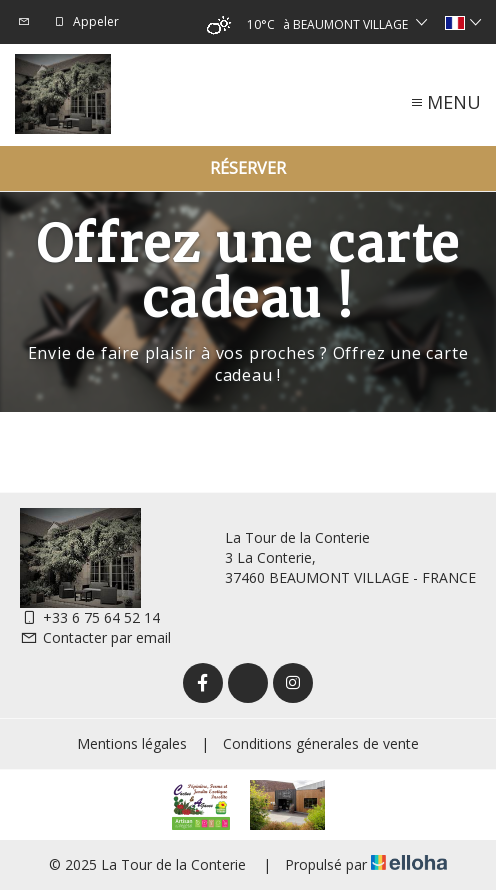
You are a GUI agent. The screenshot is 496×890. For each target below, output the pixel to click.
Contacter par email (95, 637)
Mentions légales (132, 743)
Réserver (248, 168)
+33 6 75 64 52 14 (90, 617)
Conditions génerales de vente (321, 743)
